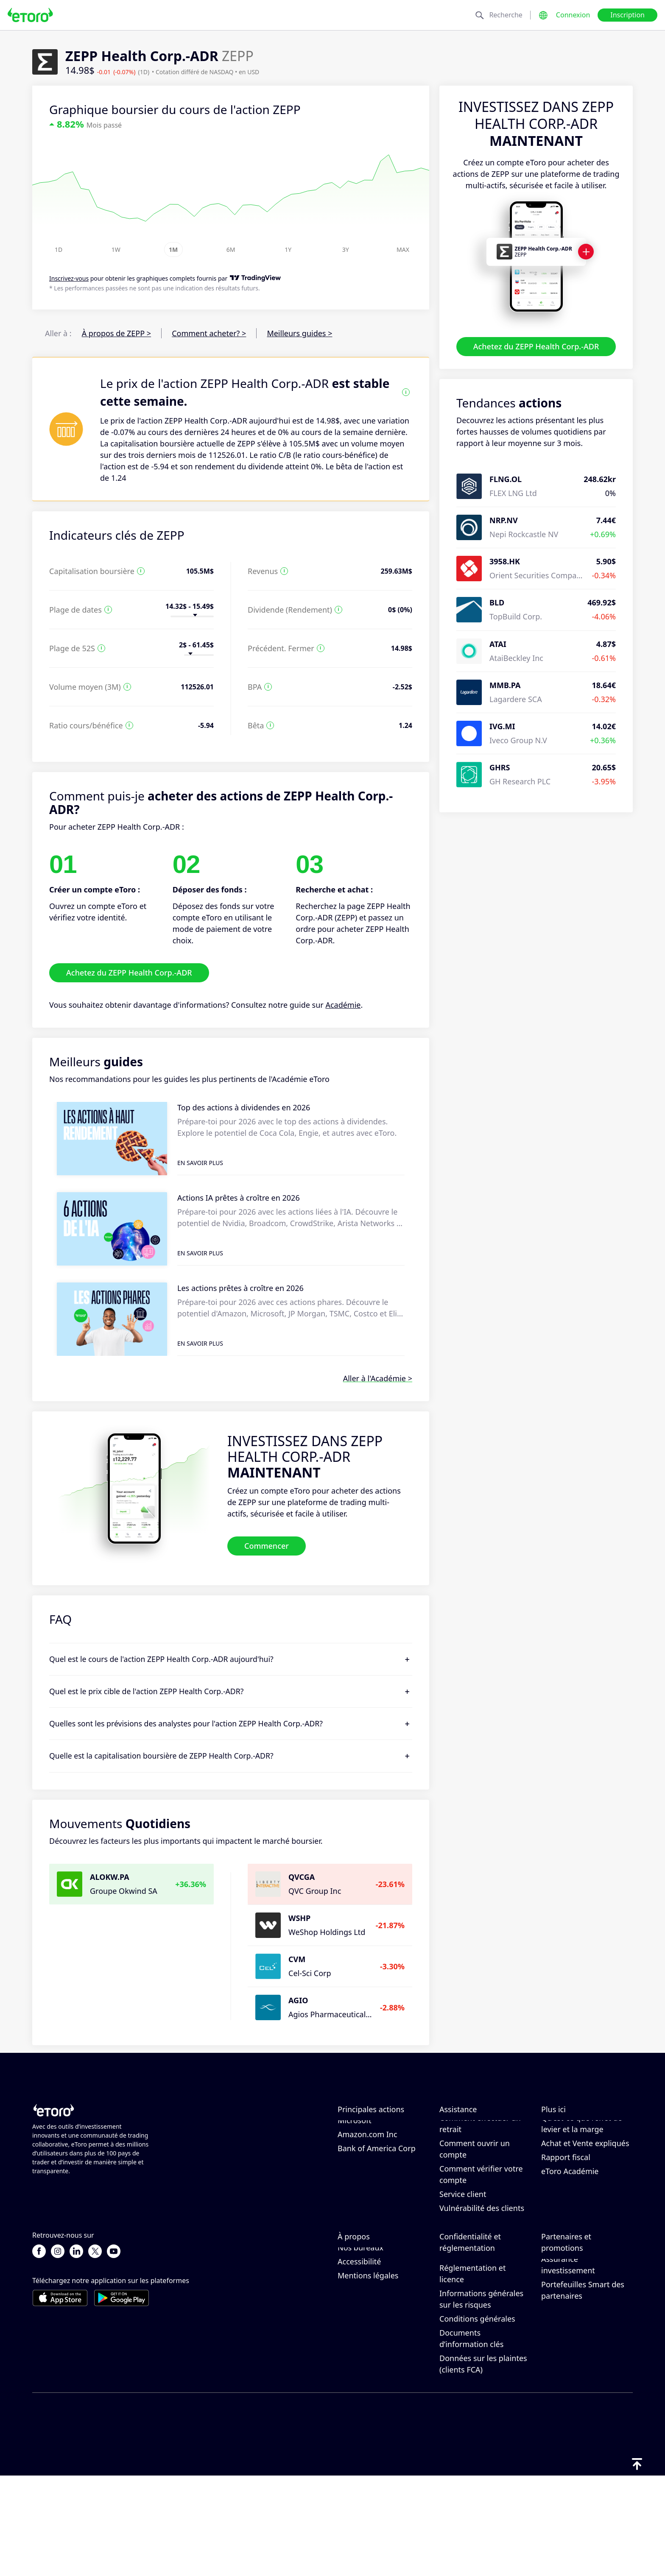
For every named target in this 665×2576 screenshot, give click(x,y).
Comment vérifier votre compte (481, 2224)
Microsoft (355, 2170)
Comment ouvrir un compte (474, 2198)
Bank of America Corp (377, 2198)
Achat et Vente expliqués (585, 2193)
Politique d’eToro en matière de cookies (474, 2322)
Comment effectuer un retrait (480, 2173)
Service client (462, 2244)
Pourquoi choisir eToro (378, 2305)
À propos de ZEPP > (116, 333)
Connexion (573, 15)
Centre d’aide (462, 2128)
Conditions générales (477, 2418)
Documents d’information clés (471, 2438)
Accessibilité (359, 2361)
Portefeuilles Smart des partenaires (582, 2389)
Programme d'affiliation (583, 2330)
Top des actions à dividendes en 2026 (243, 1107)
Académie (342, 1005)
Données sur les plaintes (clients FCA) (483, 2463)
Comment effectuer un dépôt (480, 2147)
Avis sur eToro (363, 2319)
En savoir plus (200, 1163)
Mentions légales (368, 2375)
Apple (348, 2128)
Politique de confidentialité (465, 2348)
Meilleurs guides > (299, 333)
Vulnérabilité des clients (481, 2258)
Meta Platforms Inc (371, 2156)
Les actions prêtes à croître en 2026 (240, 1288)
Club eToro (560, 2344)
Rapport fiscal (565, 2207)
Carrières (354, 2333)
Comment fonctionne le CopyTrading (583, 2133)
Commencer (266, 1546)
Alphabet (354, 2142)
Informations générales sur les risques (481, 2398)
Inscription (627, 15)
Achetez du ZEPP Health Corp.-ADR (536, 346)
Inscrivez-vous (69, 279)
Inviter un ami (566, 2316)
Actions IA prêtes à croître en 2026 (238, 1198)
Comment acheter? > (209, 333)
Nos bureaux (360, 2347)
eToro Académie (570, 2221)
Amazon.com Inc (367, 2184)
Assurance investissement (568, 2364)
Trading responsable (577, 2153)
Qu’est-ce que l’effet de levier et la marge (581, 2173)
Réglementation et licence (472, 2373)
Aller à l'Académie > (377, 1378)
